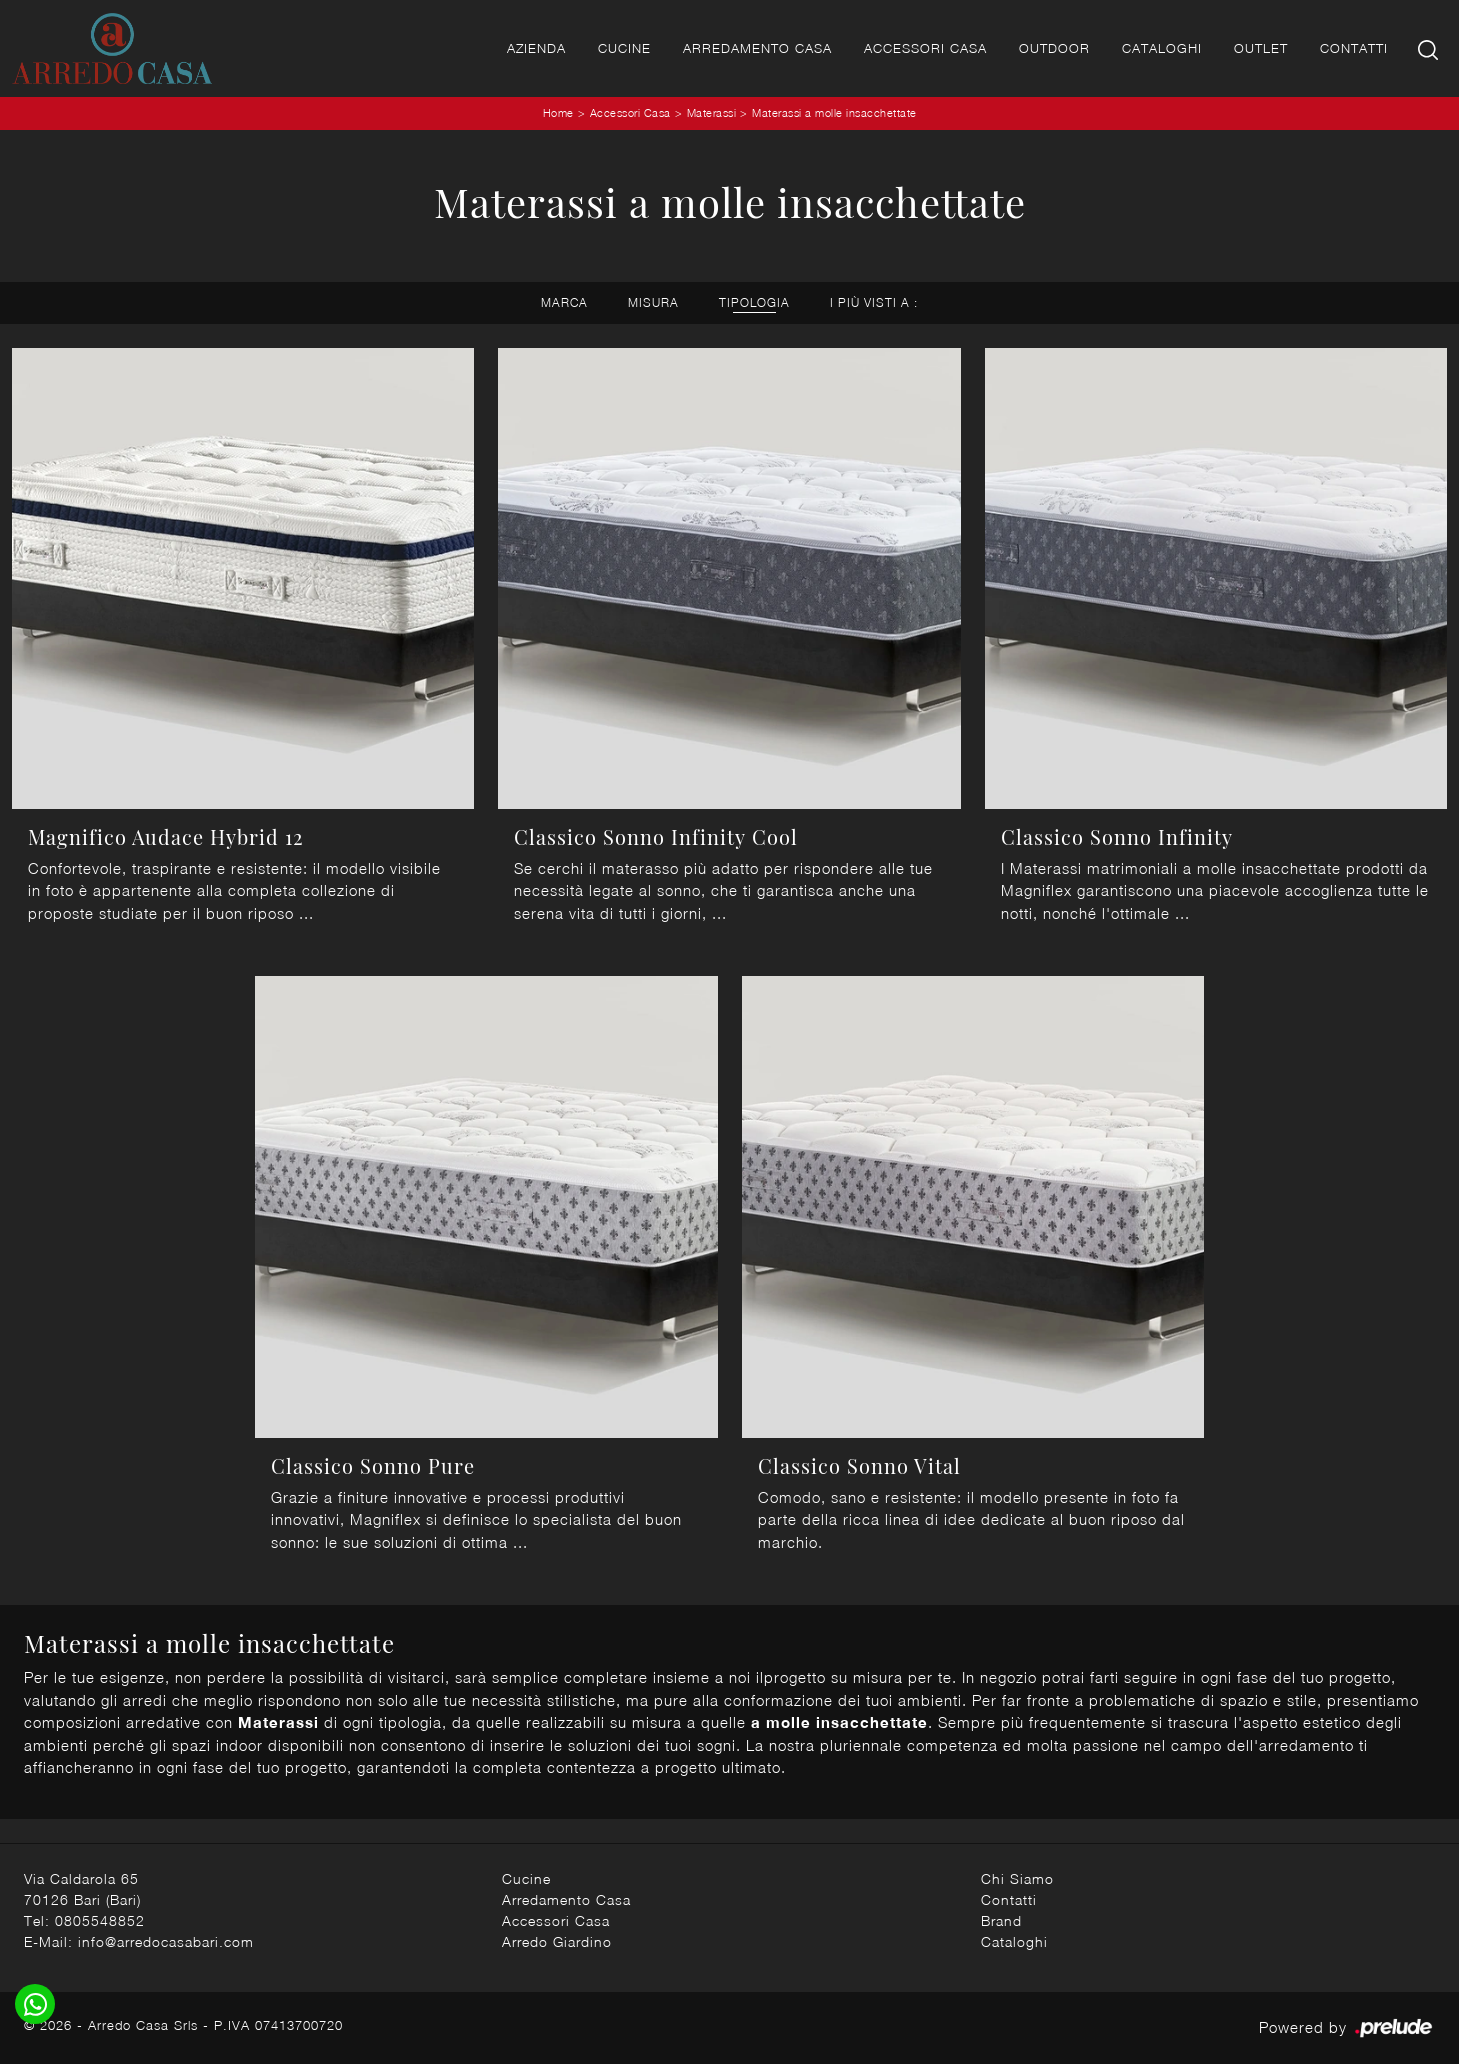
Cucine (624, 48)
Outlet (1261, 48)
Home (558, 112)
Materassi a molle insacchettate (834, 112)
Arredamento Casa (757, 48)
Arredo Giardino (557, 1941)
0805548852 (100, 1920)
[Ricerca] (1429, 48)
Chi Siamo (1017, 1878)
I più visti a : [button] (874, 302)
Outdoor (1054, 48)
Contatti (1354, 48)
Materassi (712, 112)
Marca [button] (564, 302)
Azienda (536, 48)
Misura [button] (653, 302)
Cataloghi (1162, 48)
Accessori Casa (925, 48)
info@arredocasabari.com (166, 1941)
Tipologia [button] (754, 302)
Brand (1001, 1920)
